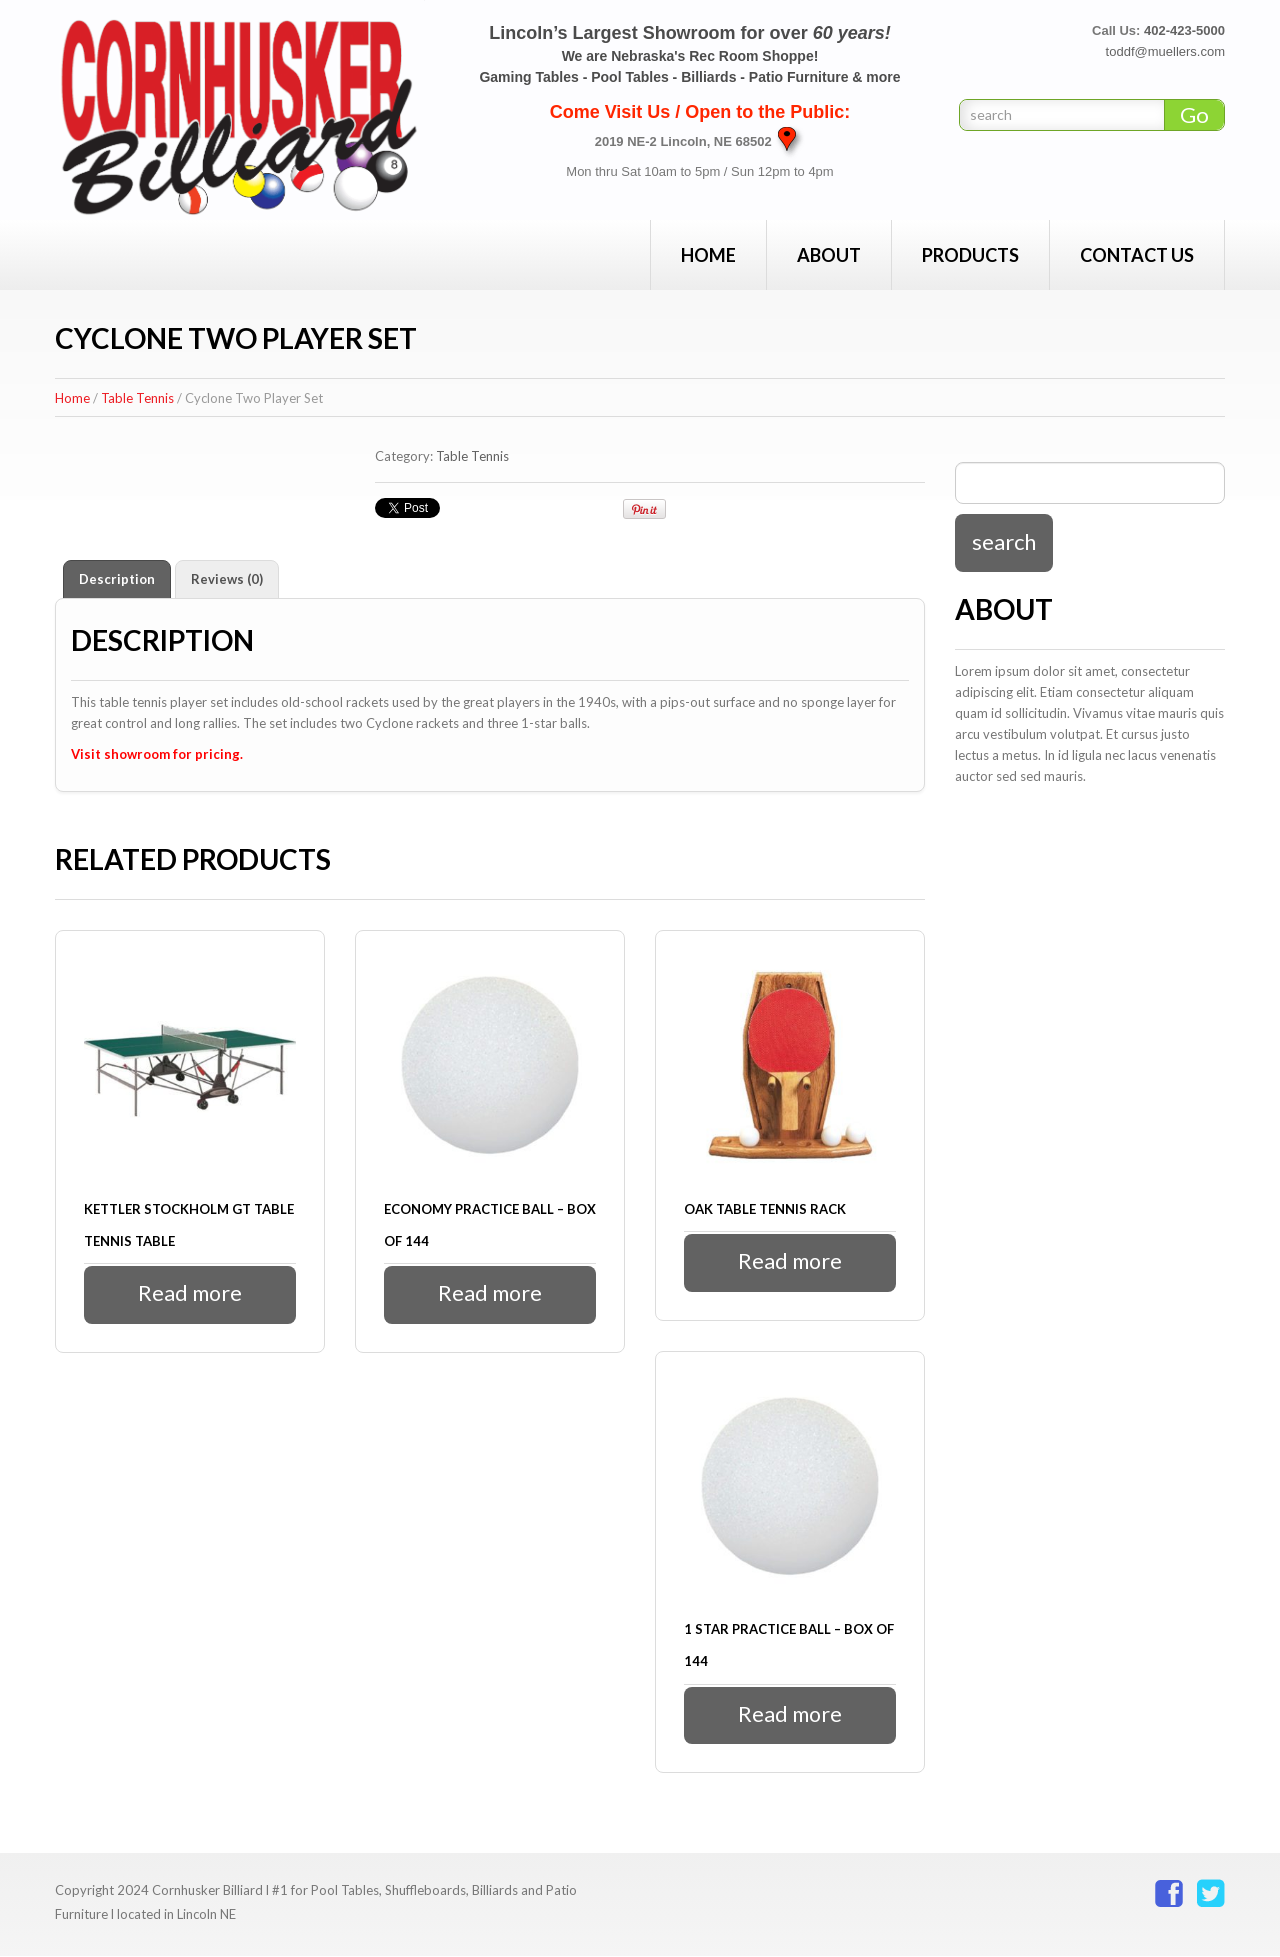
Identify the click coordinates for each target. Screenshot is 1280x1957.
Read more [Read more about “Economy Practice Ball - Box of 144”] (490, 1293)
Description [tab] (117, 579)
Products (970, 255)
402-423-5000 (1184, 30)
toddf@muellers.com (1165, 51)
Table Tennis (137, 398)
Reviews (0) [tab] (227, 579)
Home (708, 255)
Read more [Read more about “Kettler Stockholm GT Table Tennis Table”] (190, 1293)
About (829, 255)
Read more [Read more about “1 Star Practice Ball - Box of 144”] (790, 1714)
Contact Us (1137, 255)
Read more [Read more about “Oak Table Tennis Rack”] (790, 1261)
